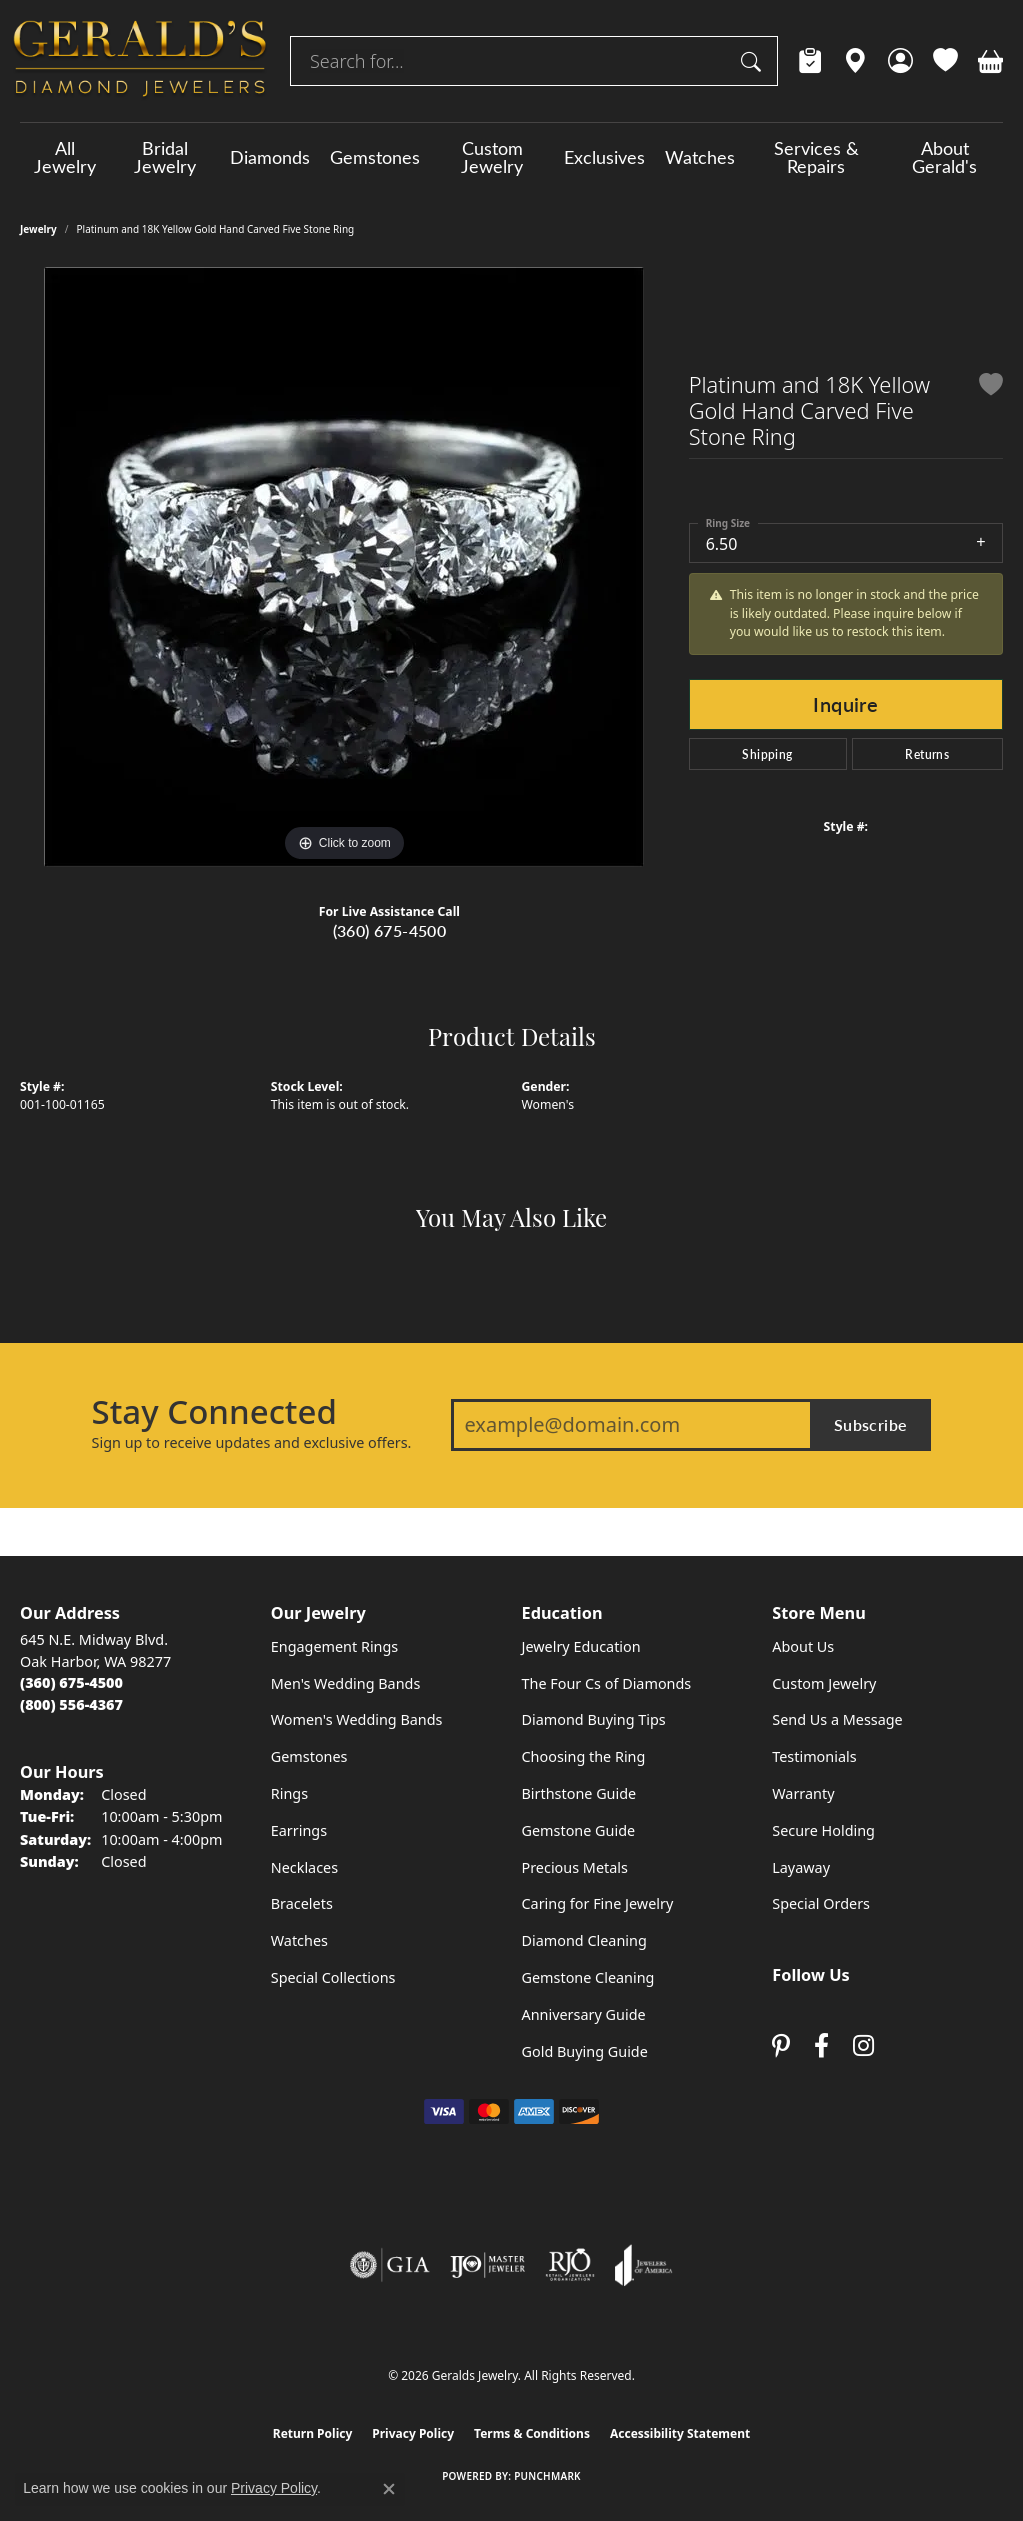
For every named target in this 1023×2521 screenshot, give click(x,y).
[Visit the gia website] (390, 2265)
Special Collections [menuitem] (333, 1977)
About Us (803, 1646)
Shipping (767, 754)
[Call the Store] (71, 1682)
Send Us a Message (837, 1719)
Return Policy (313, 2433)
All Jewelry (65, 157)
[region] (344, 567)
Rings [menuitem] (289, 1793)
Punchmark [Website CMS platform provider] (547, 2476)
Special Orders (821, 1903)
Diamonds (270, 157)
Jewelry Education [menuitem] (581, 1646)
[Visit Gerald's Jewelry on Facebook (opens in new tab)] (821, 2046)
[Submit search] (754, 61)
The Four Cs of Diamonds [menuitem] (607, 1683)
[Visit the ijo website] (487, 2265)
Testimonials (814, 1756)
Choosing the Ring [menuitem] (584, 1756)
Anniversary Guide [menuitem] (584, 2014)
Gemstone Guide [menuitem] (579, 1830)
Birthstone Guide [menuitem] (579, 1793)
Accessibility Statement (680, 2433)
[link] (810, 61)
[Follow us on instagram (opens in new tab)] (863, 2046)
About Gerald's (944, 157)
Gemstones (375, 157)
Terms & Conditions (532, 2433)
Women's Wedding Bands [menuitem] (357, 1719)
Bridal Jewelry (165, 157)
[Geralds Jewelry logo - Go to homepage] (140, 61)
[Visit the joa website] (644, 2265)
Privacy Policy (413, 2433)
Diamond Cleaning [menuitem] (584, 1940)
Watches (700, 157)
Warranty (803, 1793)
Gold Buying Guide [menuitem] (585, 2051)
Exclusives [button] (604, 157)
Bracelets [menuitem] (302, 1903)
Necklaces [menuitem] (304, 1867)
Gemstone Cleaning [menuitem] (588, 1977)
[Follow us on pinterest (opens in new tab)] (781, 2046)
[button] (900, 61)
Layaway (801, 1867)
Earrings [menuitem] (299, 1830)
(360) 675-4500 (390, 930)
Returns (927, 754)
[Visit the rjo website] (570, 2265)
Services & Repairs (816, 157)
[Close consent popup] (389, 2489)
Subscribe (871, 1424)
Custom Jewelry (492, 157)
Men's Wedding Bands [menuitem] (346, 1683)
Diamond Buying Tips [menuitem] (594, 1719)
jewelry (38, 229)
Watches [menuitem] (299, 1940)
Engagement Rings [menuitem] (335, 1646)
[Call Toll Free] (71, 1704)
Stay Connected (214, 1412)
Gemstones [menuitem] (309, 1756)
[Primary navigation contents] (511, 157)
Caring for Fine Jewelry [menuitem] (598, 1903)
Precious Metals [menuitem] (575, 1867)
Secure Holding (823, 1830)
